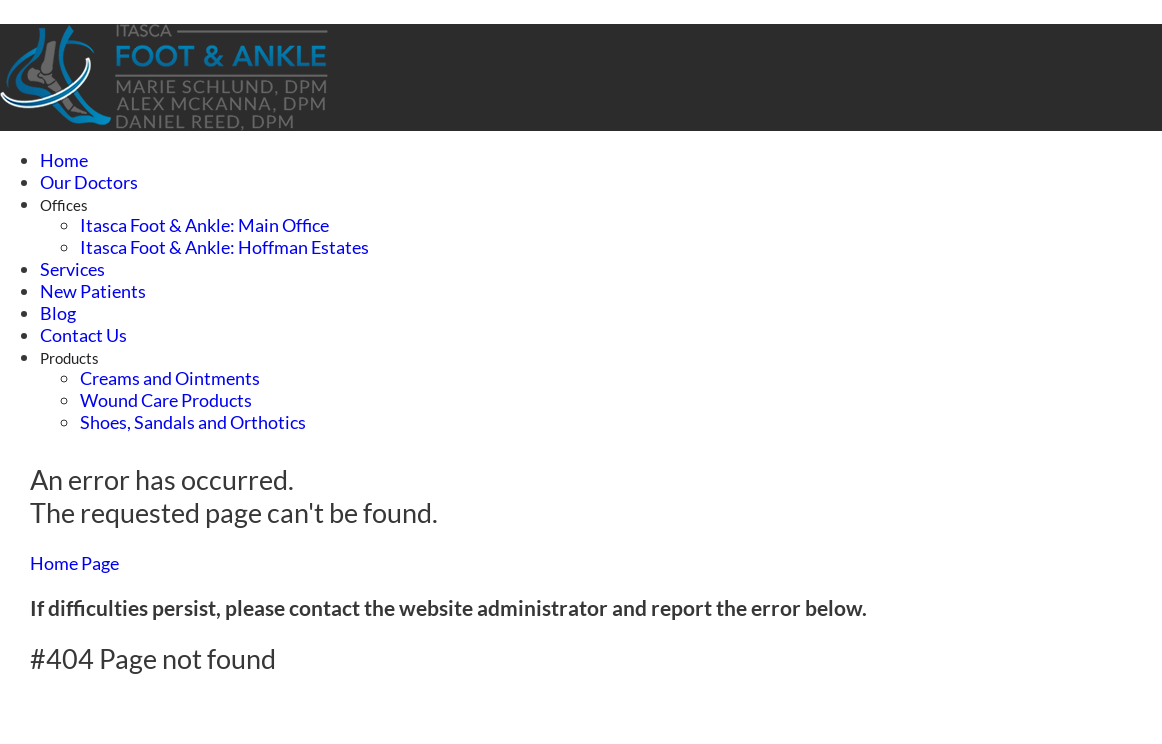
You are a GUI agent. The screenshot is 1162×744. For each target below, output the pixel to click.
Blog (58, 313)
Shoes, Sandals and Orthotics (193, 422)
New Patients (93, 291)
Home (64, 160)
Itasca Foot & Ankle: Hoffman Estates (224, 247)
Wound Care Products (166, 400)
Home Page (74, 563)
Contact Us (83, 335)
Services (72, 269)
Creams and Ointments (170, 378)
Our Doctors (89, 182)
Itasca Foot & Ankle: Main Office (204, 225)
